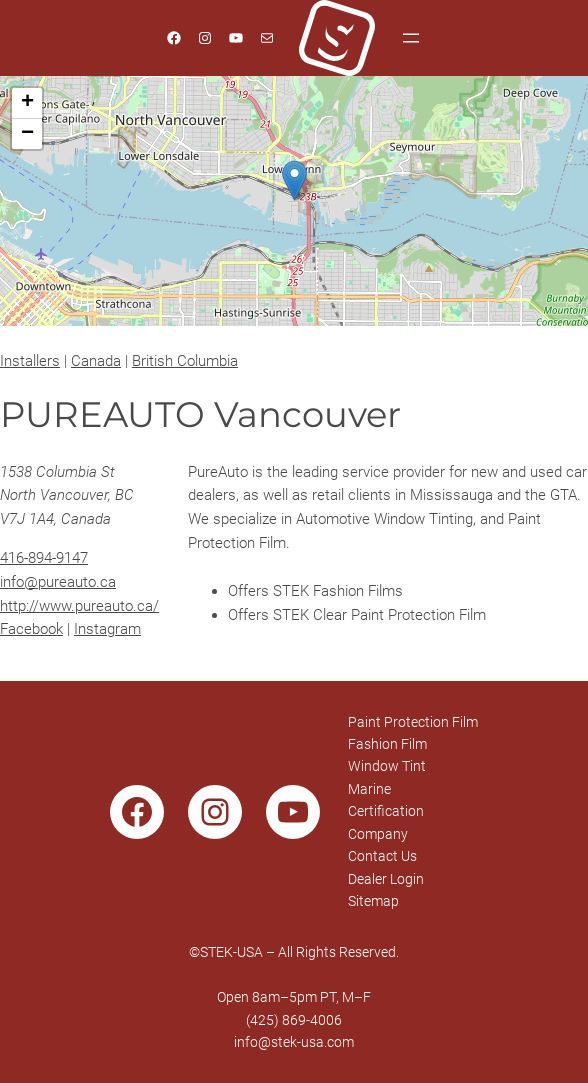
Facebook (31, 629)
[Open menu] (411, 38)
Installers (30, 361)
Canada (96, 361)
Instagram (107, 629)
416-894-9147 (44, 558)
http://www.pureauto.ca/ (79, 606)
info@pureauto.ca (58, 582)
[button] (294, 180)
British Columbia (185, 361)
